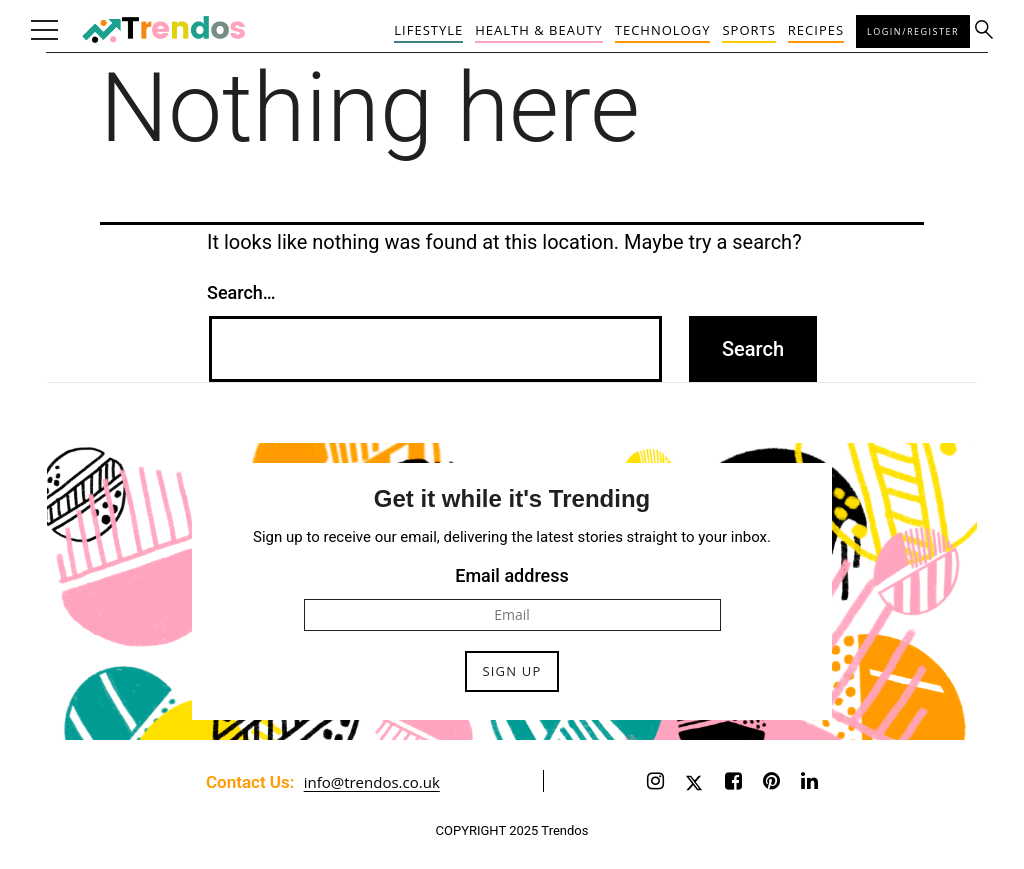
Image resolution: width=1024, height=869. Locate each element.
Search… (241, 292)
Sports (748, 30)
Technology (663, 30)
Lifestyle (428, 30)
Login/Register (913, 31)
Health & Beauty (539, 30)
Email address (512, 575)
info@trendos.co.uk (372, 782)
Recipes (816, 30)
